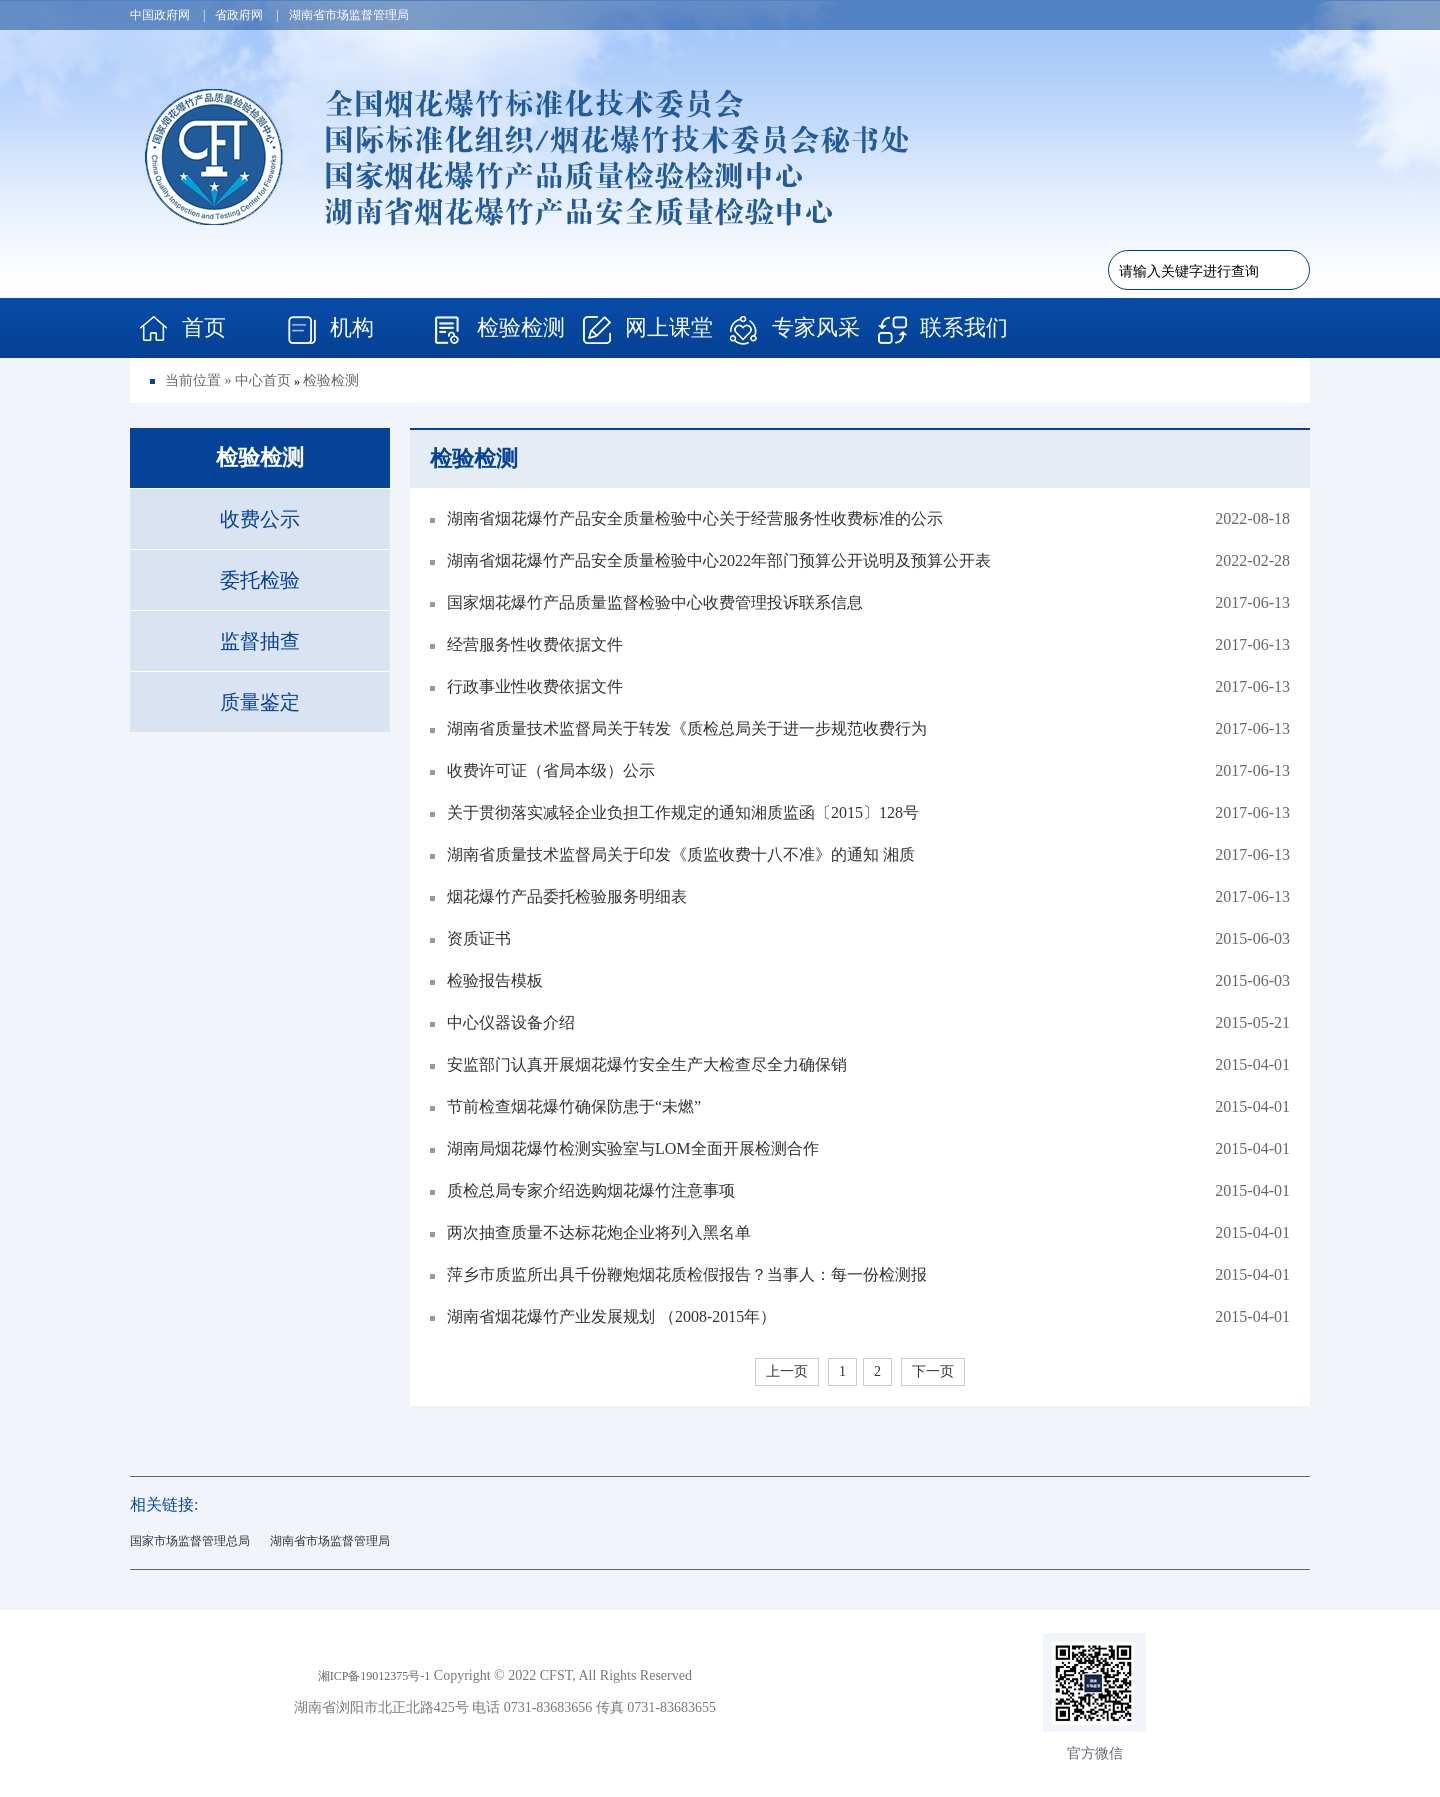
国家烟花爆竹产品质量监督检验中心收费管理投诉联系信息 (646, 602)
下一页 (933, 1371)
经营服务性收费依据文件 (526, 644)
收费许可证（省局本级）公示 (542, 770)
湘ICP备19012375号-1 (374, 1676)
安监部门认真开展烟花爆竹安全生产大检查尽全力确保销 (638, 1064)
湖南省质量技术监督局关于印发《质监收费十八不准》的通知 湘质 (672, 854)
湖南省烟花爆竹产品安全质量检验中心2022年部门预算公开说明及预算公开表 (710, 560)
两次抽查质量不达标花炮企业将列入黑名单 (590, 1232)
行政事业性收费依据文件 (526, 686)
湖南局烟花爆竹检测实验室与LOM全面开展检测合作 (624, 1148)
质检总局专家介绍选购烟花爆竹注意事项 (582, 1190)
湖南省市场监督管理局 (330, 1541)
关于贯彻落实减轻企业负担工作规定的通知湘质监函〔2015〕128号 (674, 812)
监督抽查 (260, 641)
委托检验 (260, 580)
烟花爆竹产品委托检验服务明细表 (558, 896)
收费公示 (260, 519)
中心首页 (263, 380)
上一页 (787, 1371)
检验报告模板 (486, 980)
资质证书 (470, 938)
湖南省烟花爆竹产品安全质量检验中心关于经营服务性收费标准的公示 (686, 518)
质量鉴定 (260, 702)
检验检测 (331, 380)
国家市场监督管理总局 (190, 1541)
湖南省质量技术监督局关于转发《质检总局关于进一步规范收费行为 (678, 728)
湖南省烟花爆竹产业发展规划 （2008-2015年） (603, 1316)
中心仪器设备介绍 (502, 1022)
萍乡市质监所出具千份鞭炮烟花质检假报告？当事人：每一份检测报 (678, 1274)
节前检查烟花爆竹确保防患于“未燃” (565, 1106)
